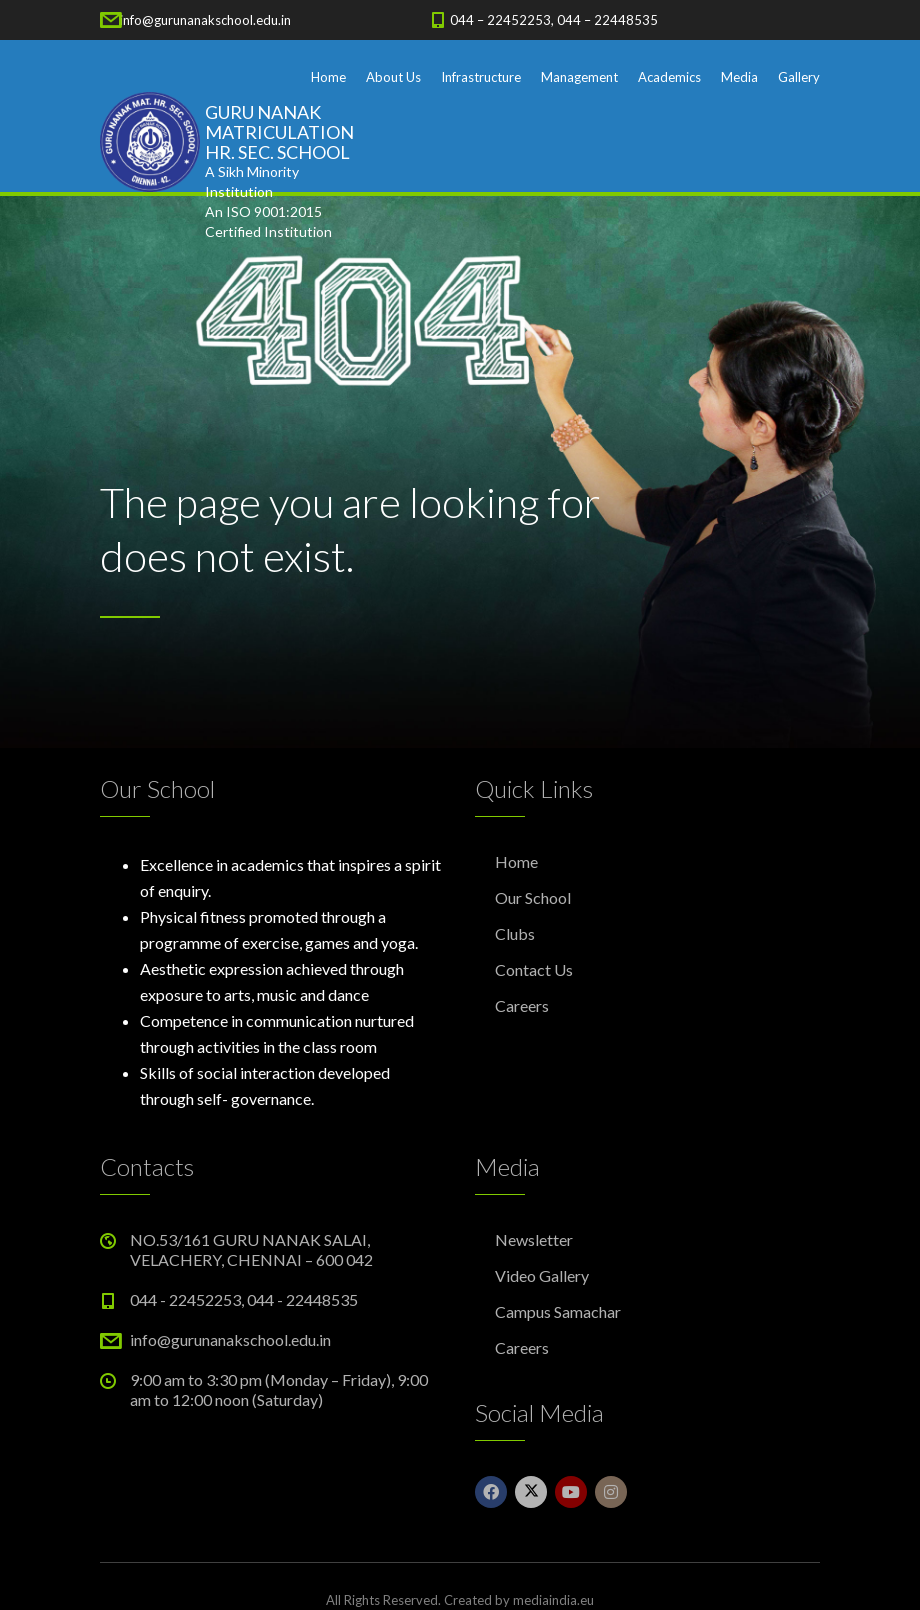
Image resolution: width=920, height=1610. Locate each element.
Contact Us (534, 969)
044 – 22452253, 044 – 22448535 (554, 20)
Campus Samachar (558, 1311)
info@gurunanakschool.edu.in (205, 20)
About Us (393, 77)
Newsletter (534, 1239)
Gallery (799, 77)
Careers (522, 1005)
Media (739, 77)
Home (328, 77)
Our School (533, 897)
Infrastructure (481, 77)
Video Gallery (542, 1275)
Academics (669, 77)
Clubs (515, 933)
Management (579, 77)
